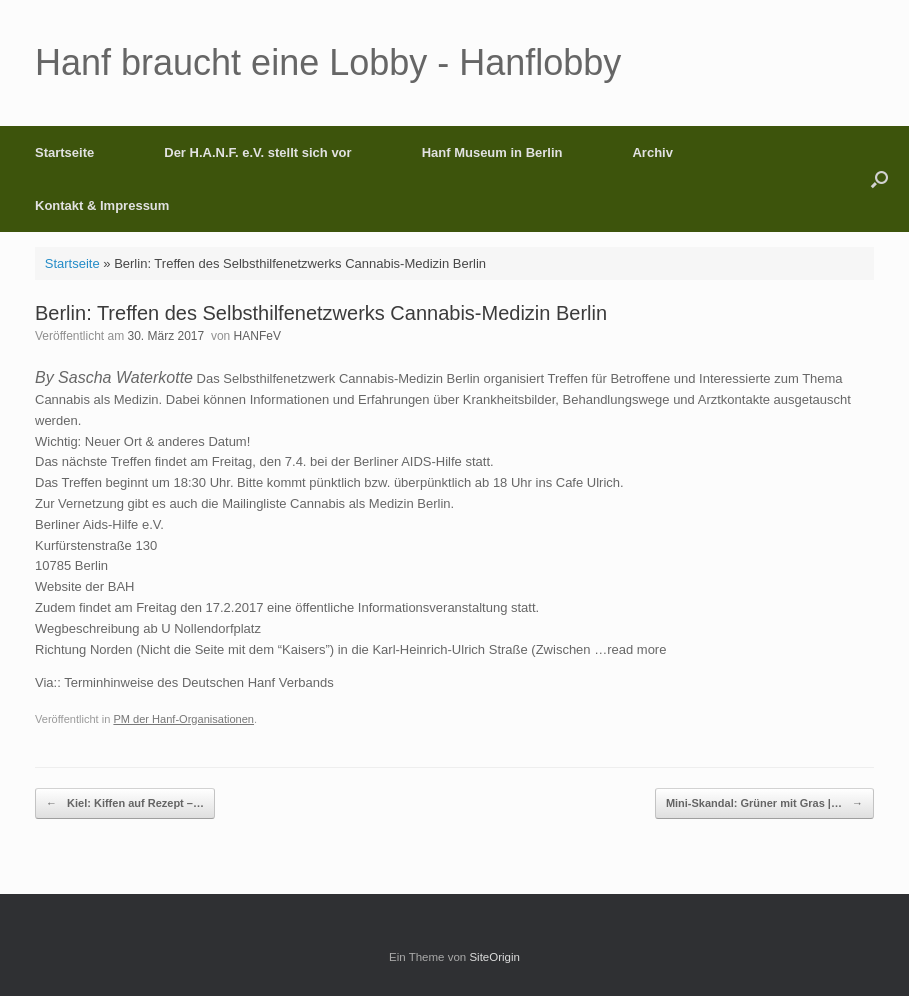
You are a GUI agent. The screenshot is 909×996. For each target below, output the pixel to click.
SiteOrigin (494, 957)
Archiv (652, 152)
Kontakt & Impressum (102, 205)
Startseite (64, 152)
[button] (879, 179)
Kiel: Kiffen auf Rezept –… (125, 803)
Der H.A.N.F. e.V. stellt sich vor (257, 152)
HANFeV (257, 336)
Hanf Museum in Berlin (492, 152)
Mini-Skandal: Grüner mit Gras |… (764, 803)
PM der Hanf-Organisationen (183, 719)
